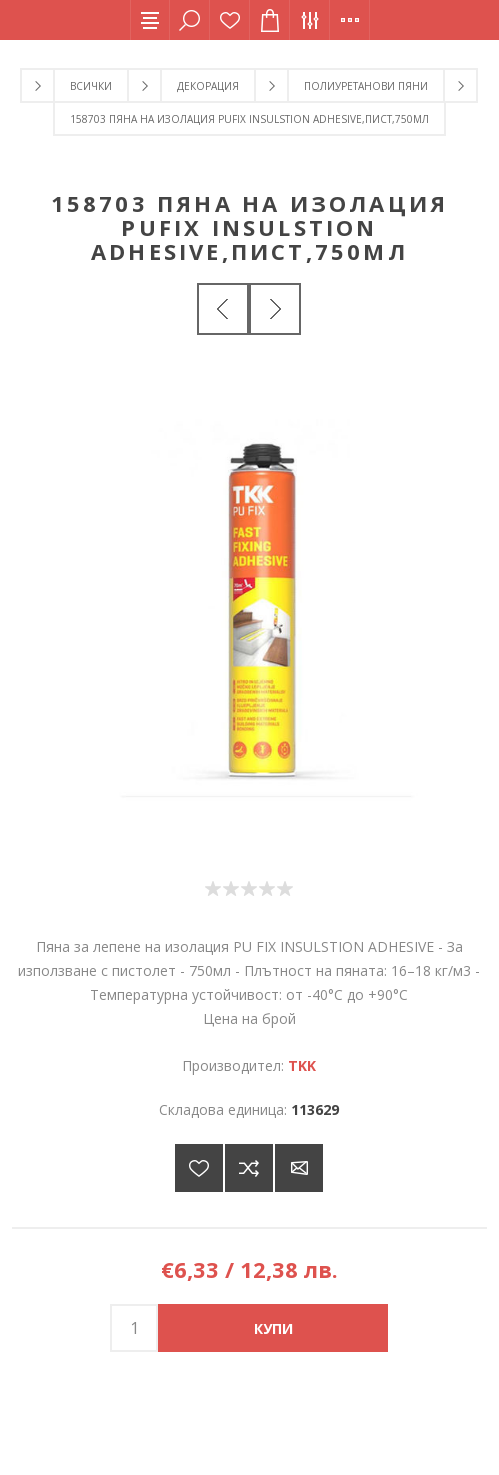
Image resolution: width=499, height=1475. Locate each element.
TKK (302, 1065)
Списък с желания (230, 20)
